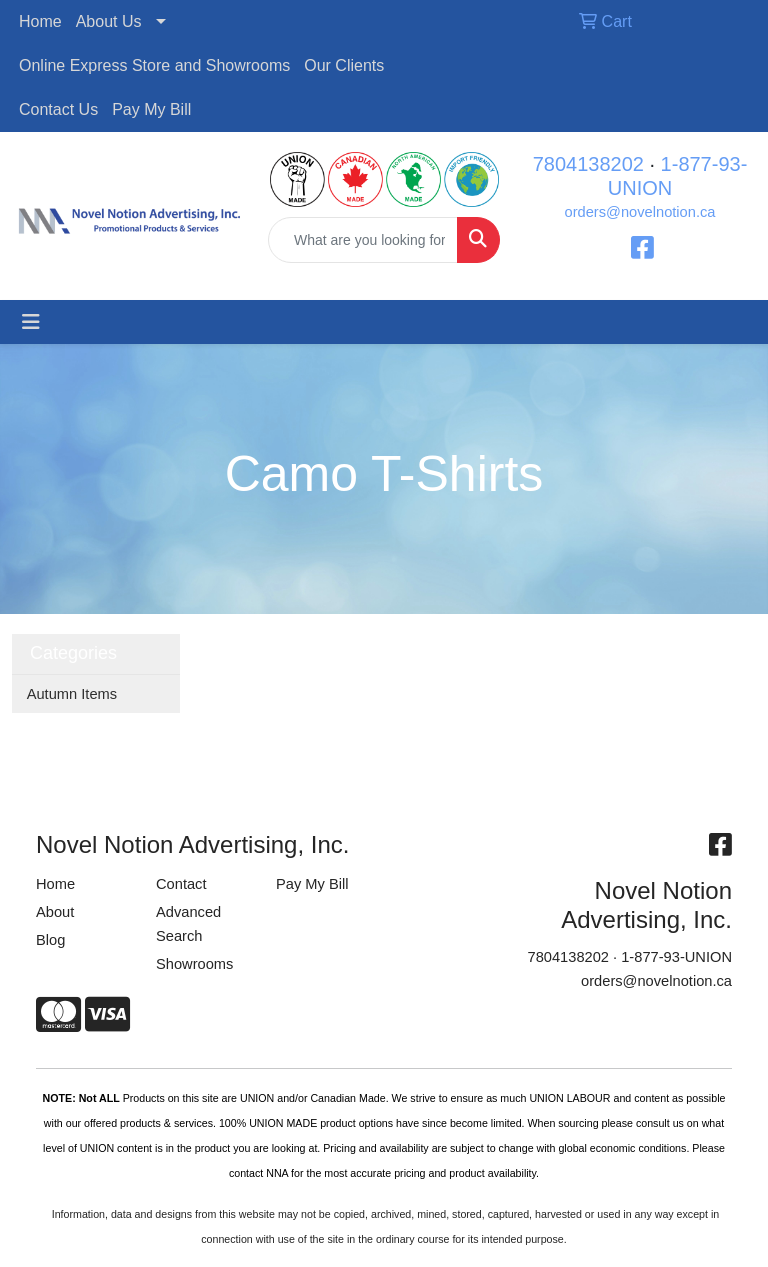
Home (40, 21)
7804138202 (588, 164)
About (55, 912)
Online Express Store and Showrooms (154, 65)
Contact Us (58, 109)
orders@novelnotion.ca (640, 212)
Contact (181, 884)
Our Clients (344, 65)
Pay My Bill (151, 109)
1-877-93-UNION (676, 957)
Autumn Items (72, 694)
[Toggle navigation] (31, 322)
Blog (50, 940)
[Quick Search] (363, 240)
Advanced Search (188, 924)
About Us (109, 21)
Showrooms (194, 964)
